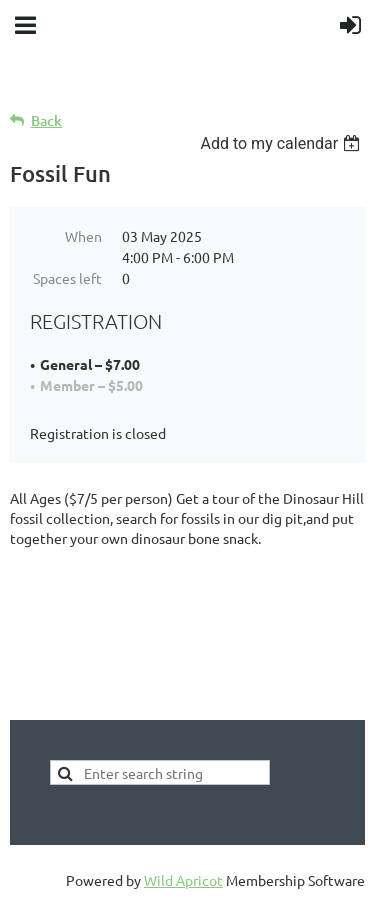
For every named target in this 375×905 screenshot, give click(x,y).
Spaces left (67, 278)
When (83, 236)
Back (46, 120)
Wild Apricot (183, 880)
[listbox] (282, 143)
